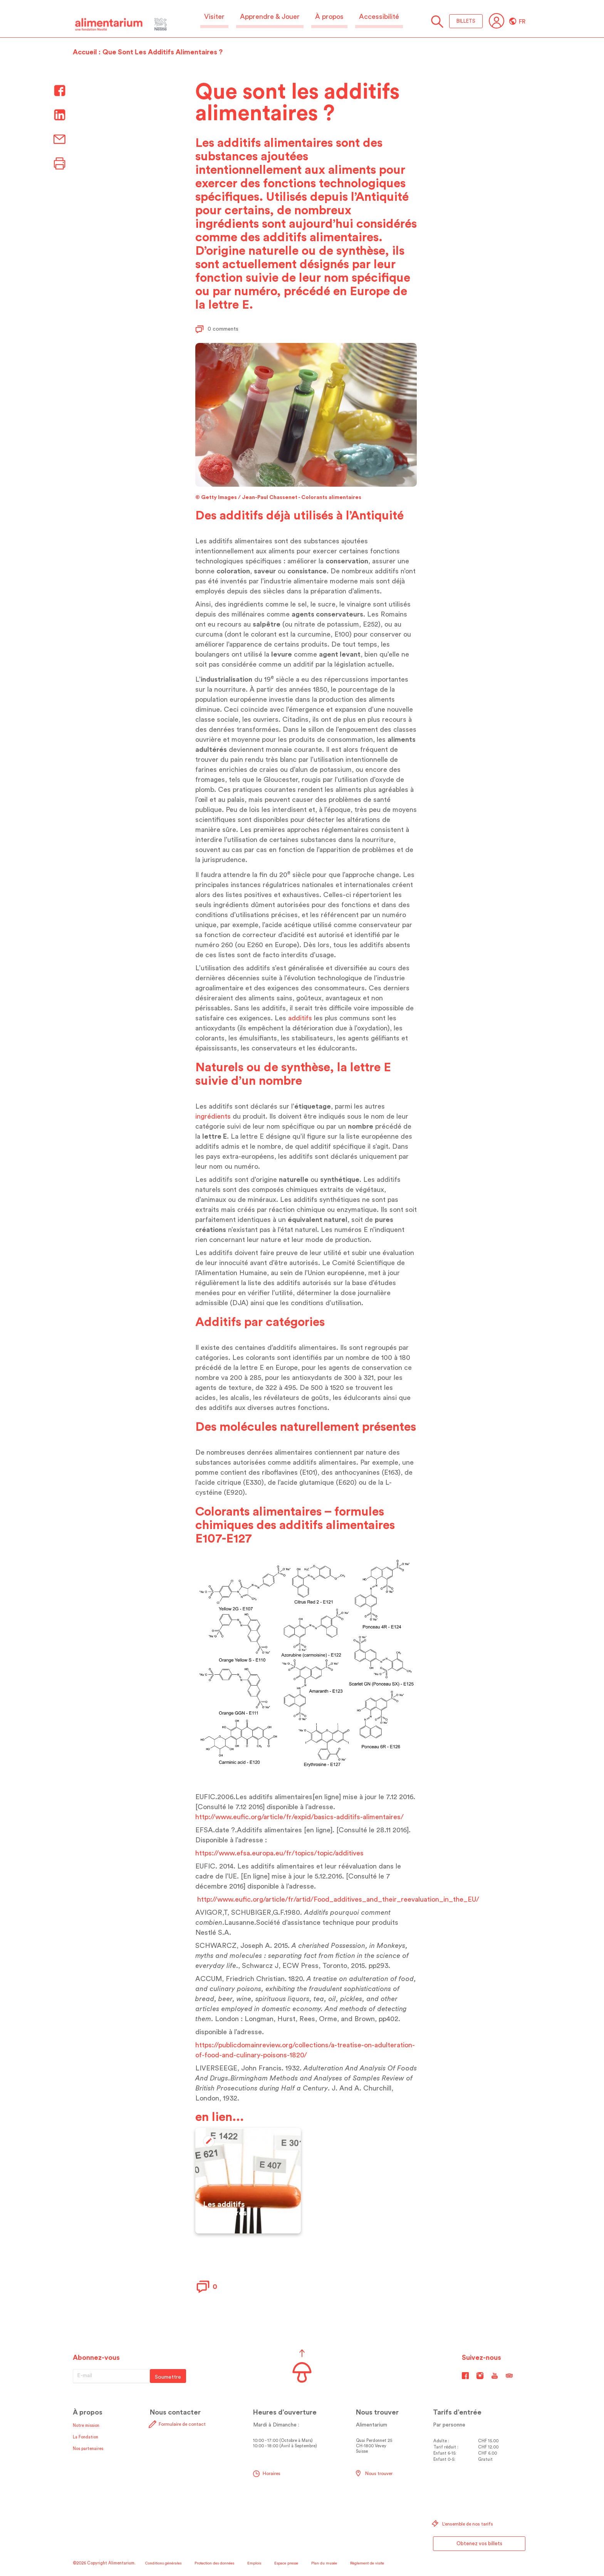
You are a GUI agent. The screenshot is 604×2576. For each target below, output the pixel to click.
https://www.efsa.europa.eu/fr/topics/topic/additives (279, 1853)
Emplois (254, 2563)
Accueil (85, 52)
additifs (300, 1018)
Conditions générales (163, 2563)
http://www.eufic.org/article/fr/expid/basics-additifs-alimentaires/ (299, 1816)
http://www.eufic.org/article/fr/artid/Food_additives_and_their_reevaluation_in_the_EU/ (338, 1899)
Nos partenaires (88, 2449)
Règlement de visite (367, 2563)
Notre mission (86, 2425)
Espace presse (286, 2563)
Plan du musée (324, 2563)
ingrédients (213, 1116)
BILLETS (465, 21)
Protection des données (214, 2563)
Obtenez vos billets (479, 2543)
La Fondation (85, 2437)
